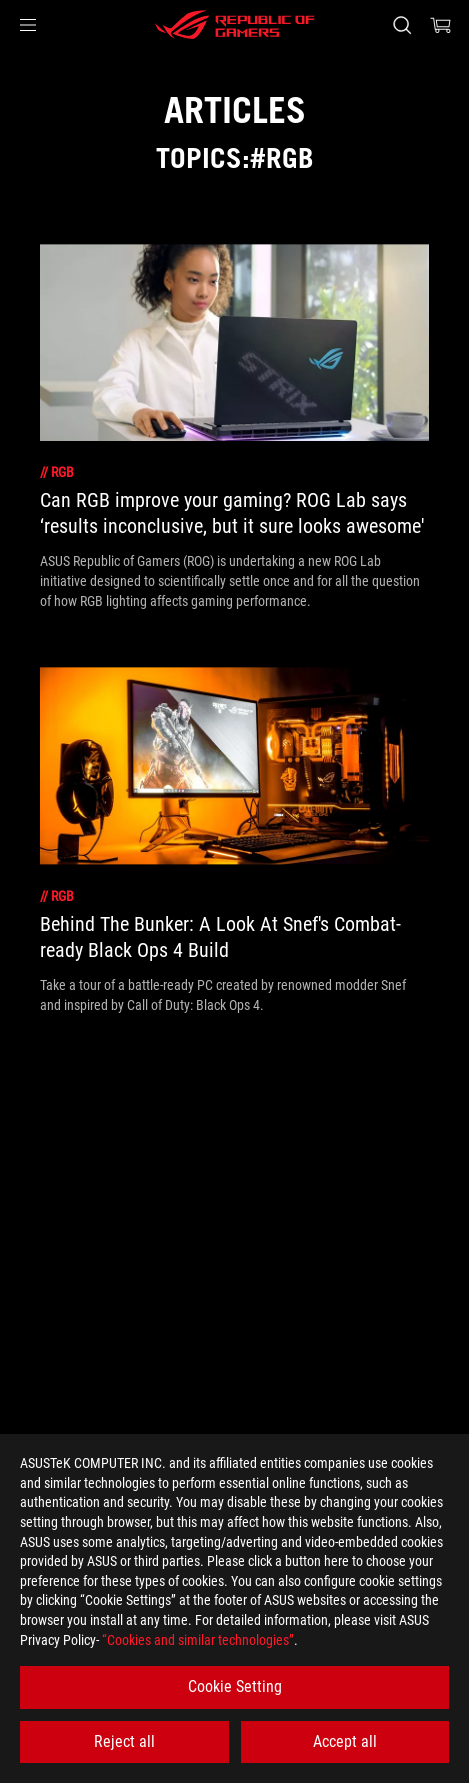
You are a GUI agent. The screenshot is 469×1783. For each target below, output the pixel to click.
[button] (28, 25)
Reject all (124, 1741)
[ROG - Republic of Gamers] (235, 25)
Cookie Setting (235, 1686)
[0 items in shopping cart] (441, 25)
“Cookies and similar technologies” (198, 1640)
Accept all (345, 1741)
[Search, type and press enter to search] (401, 25)
